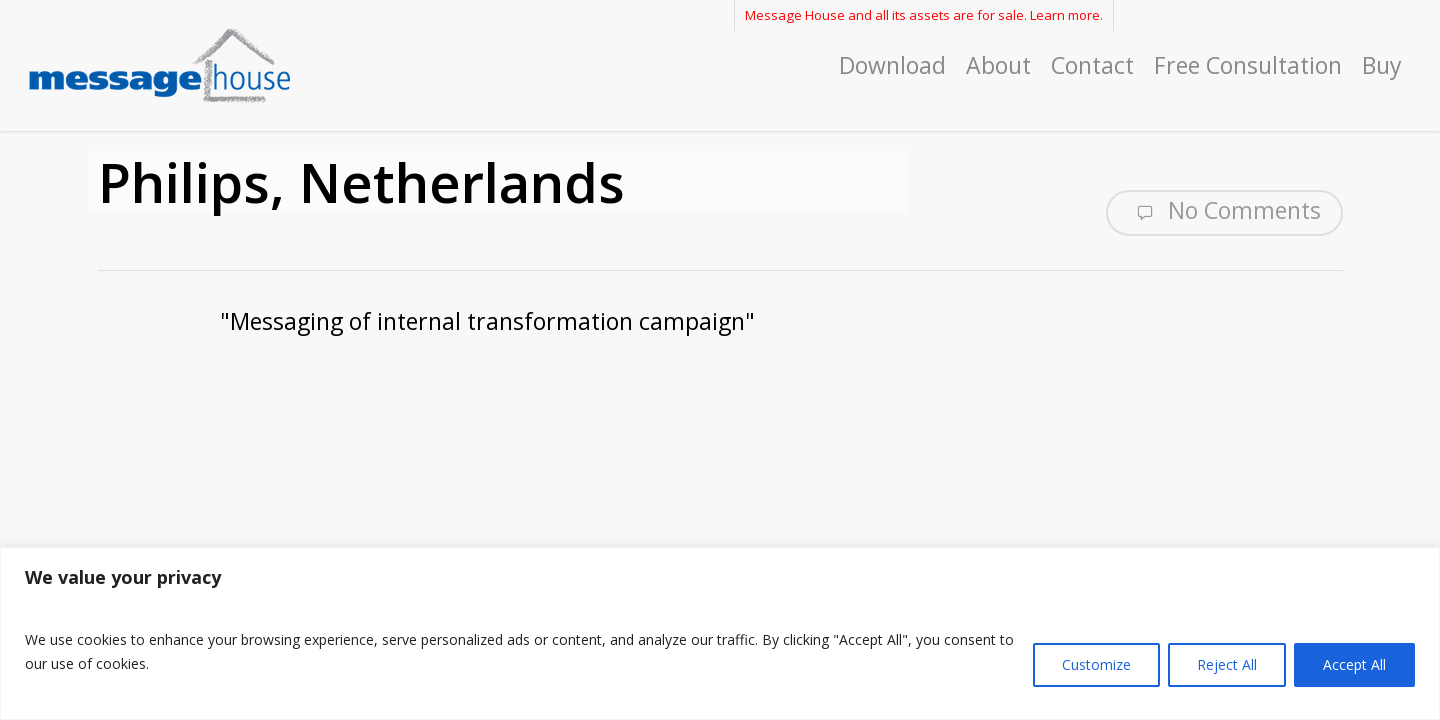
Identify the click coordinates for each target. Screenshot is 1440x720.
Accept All (1354, 664)
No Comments (1224, 211)
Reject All (1227, 664)
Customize (1096, 664)
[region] (720, 633)
